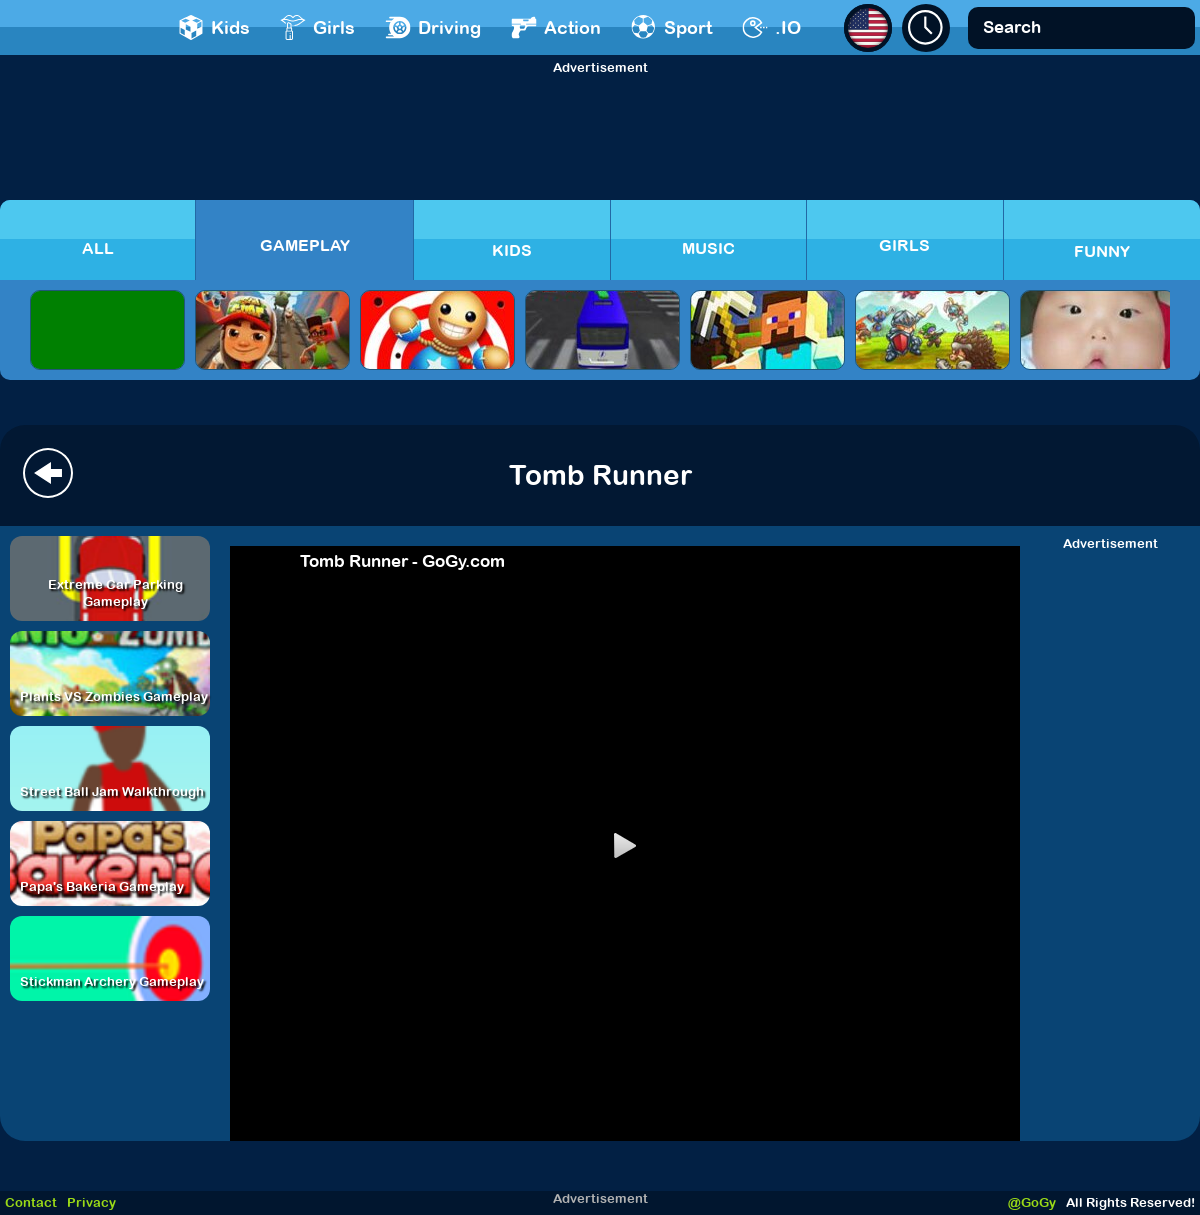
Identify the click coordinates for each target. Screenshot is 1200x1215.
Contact (31, 1202)
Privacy (91, 1202)
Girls (317, 27)
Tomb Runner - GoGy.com (402, 561)
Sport (671, 27)
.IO (771, 27)
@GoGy (1032, 1202)
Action (556, 27)
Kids (214, 27)
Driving (433, 27)
